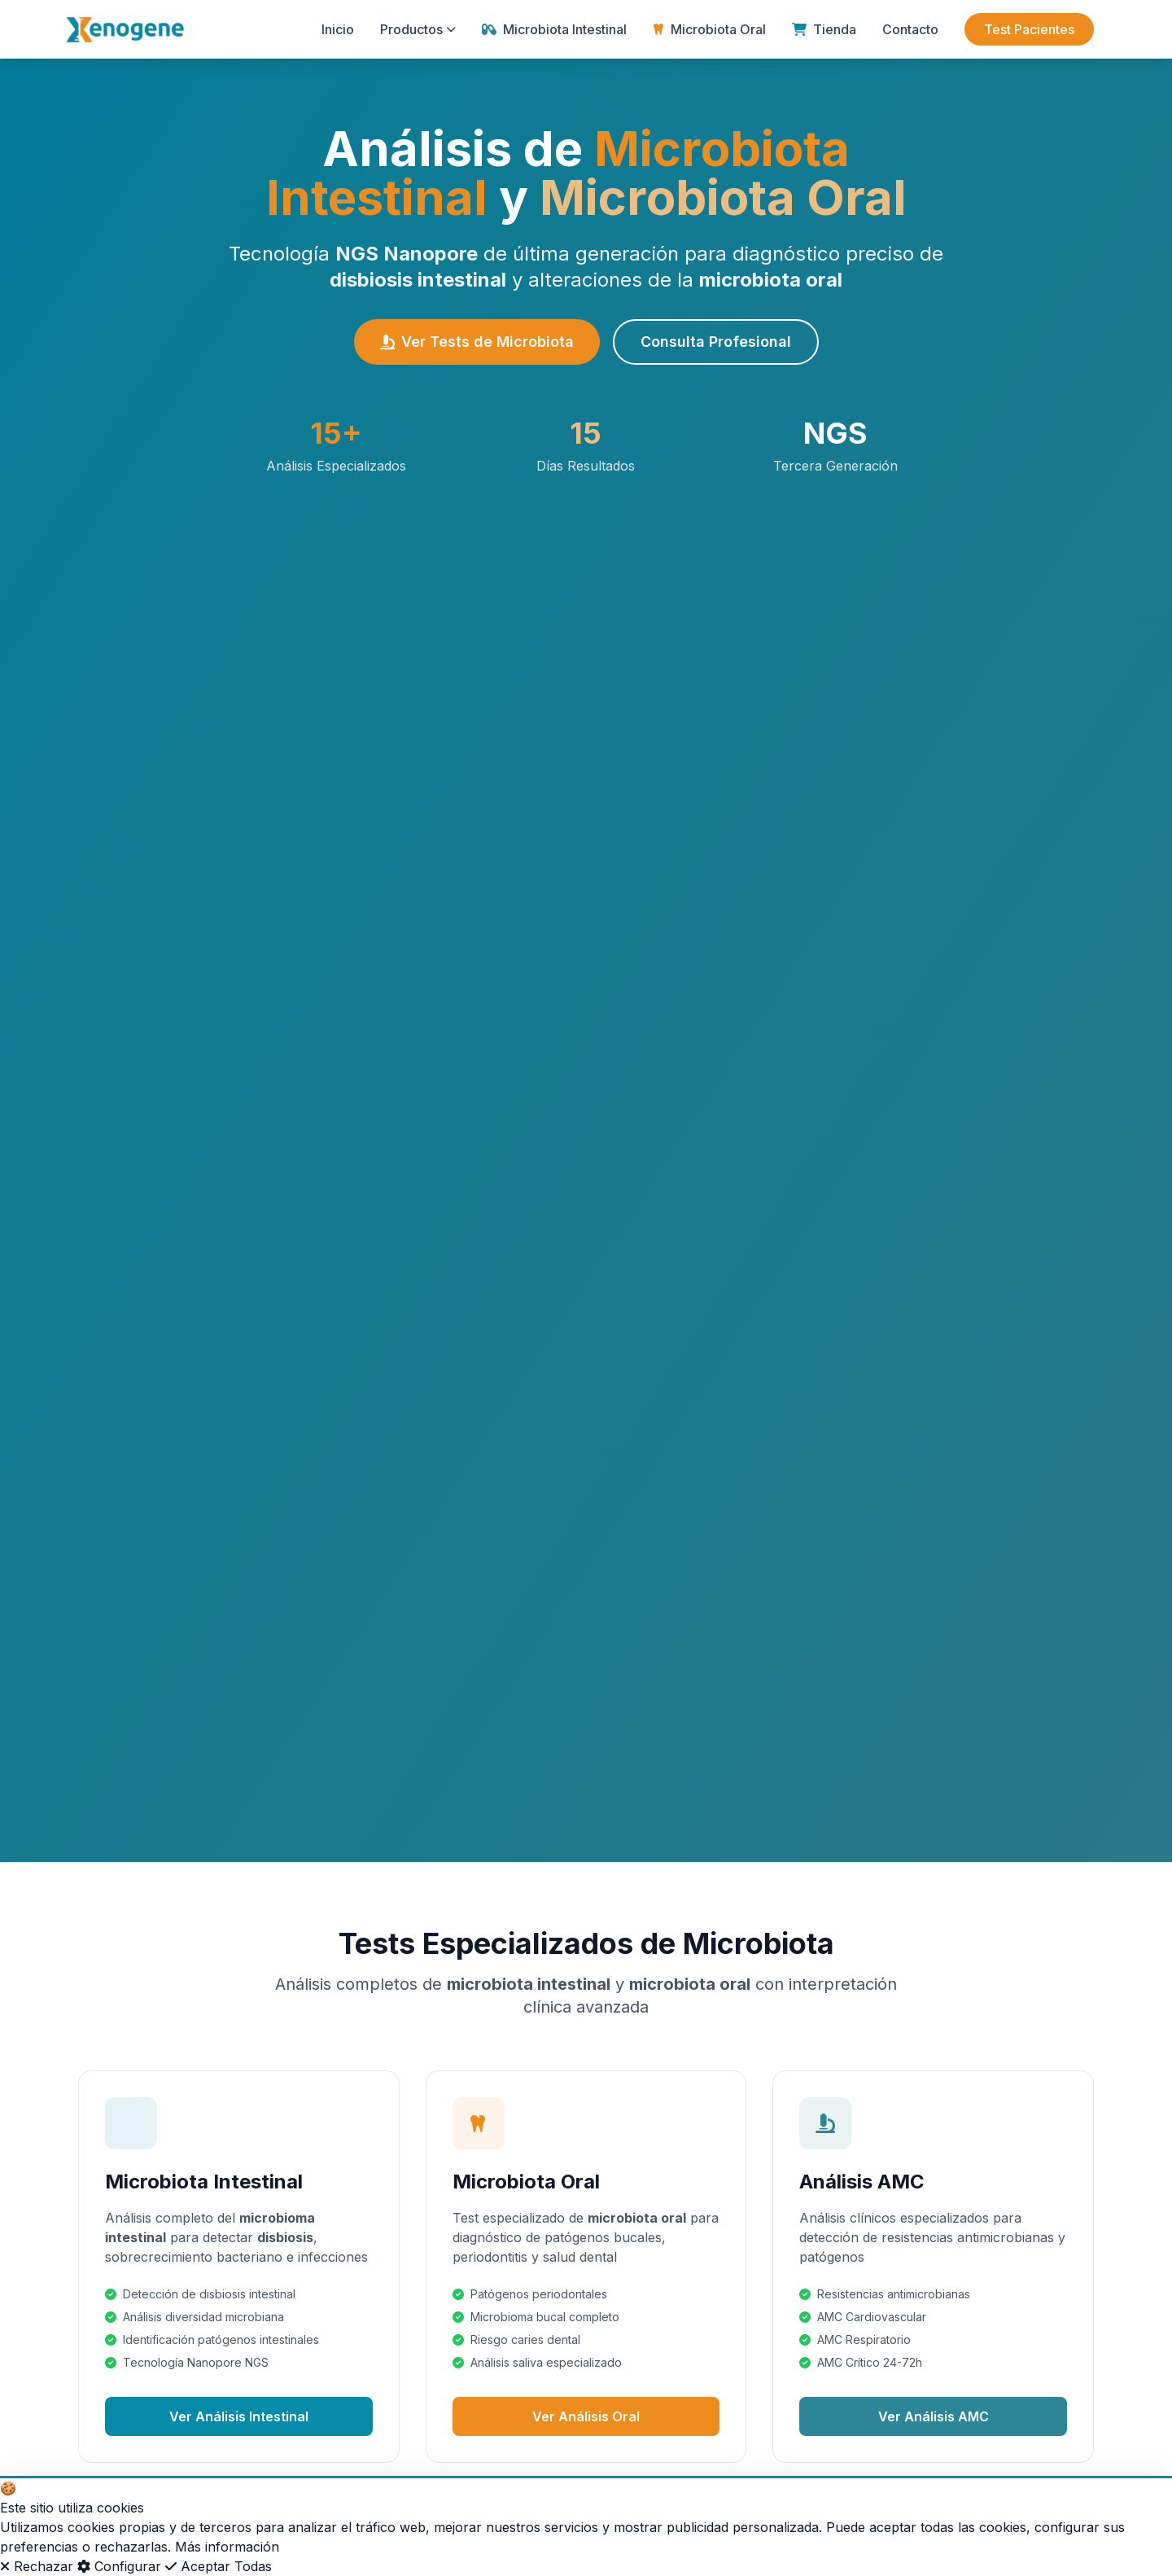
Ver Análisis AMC (933, 2416)
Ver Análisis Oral (586, 2416)
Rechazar (36, 2566)
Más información (227, 2547)
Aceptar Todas (218, 2566)
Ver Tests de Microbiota (477, 341)
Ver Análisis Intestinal (238, 2416)
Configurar (119, 2566)
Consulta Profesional (716, 341)
